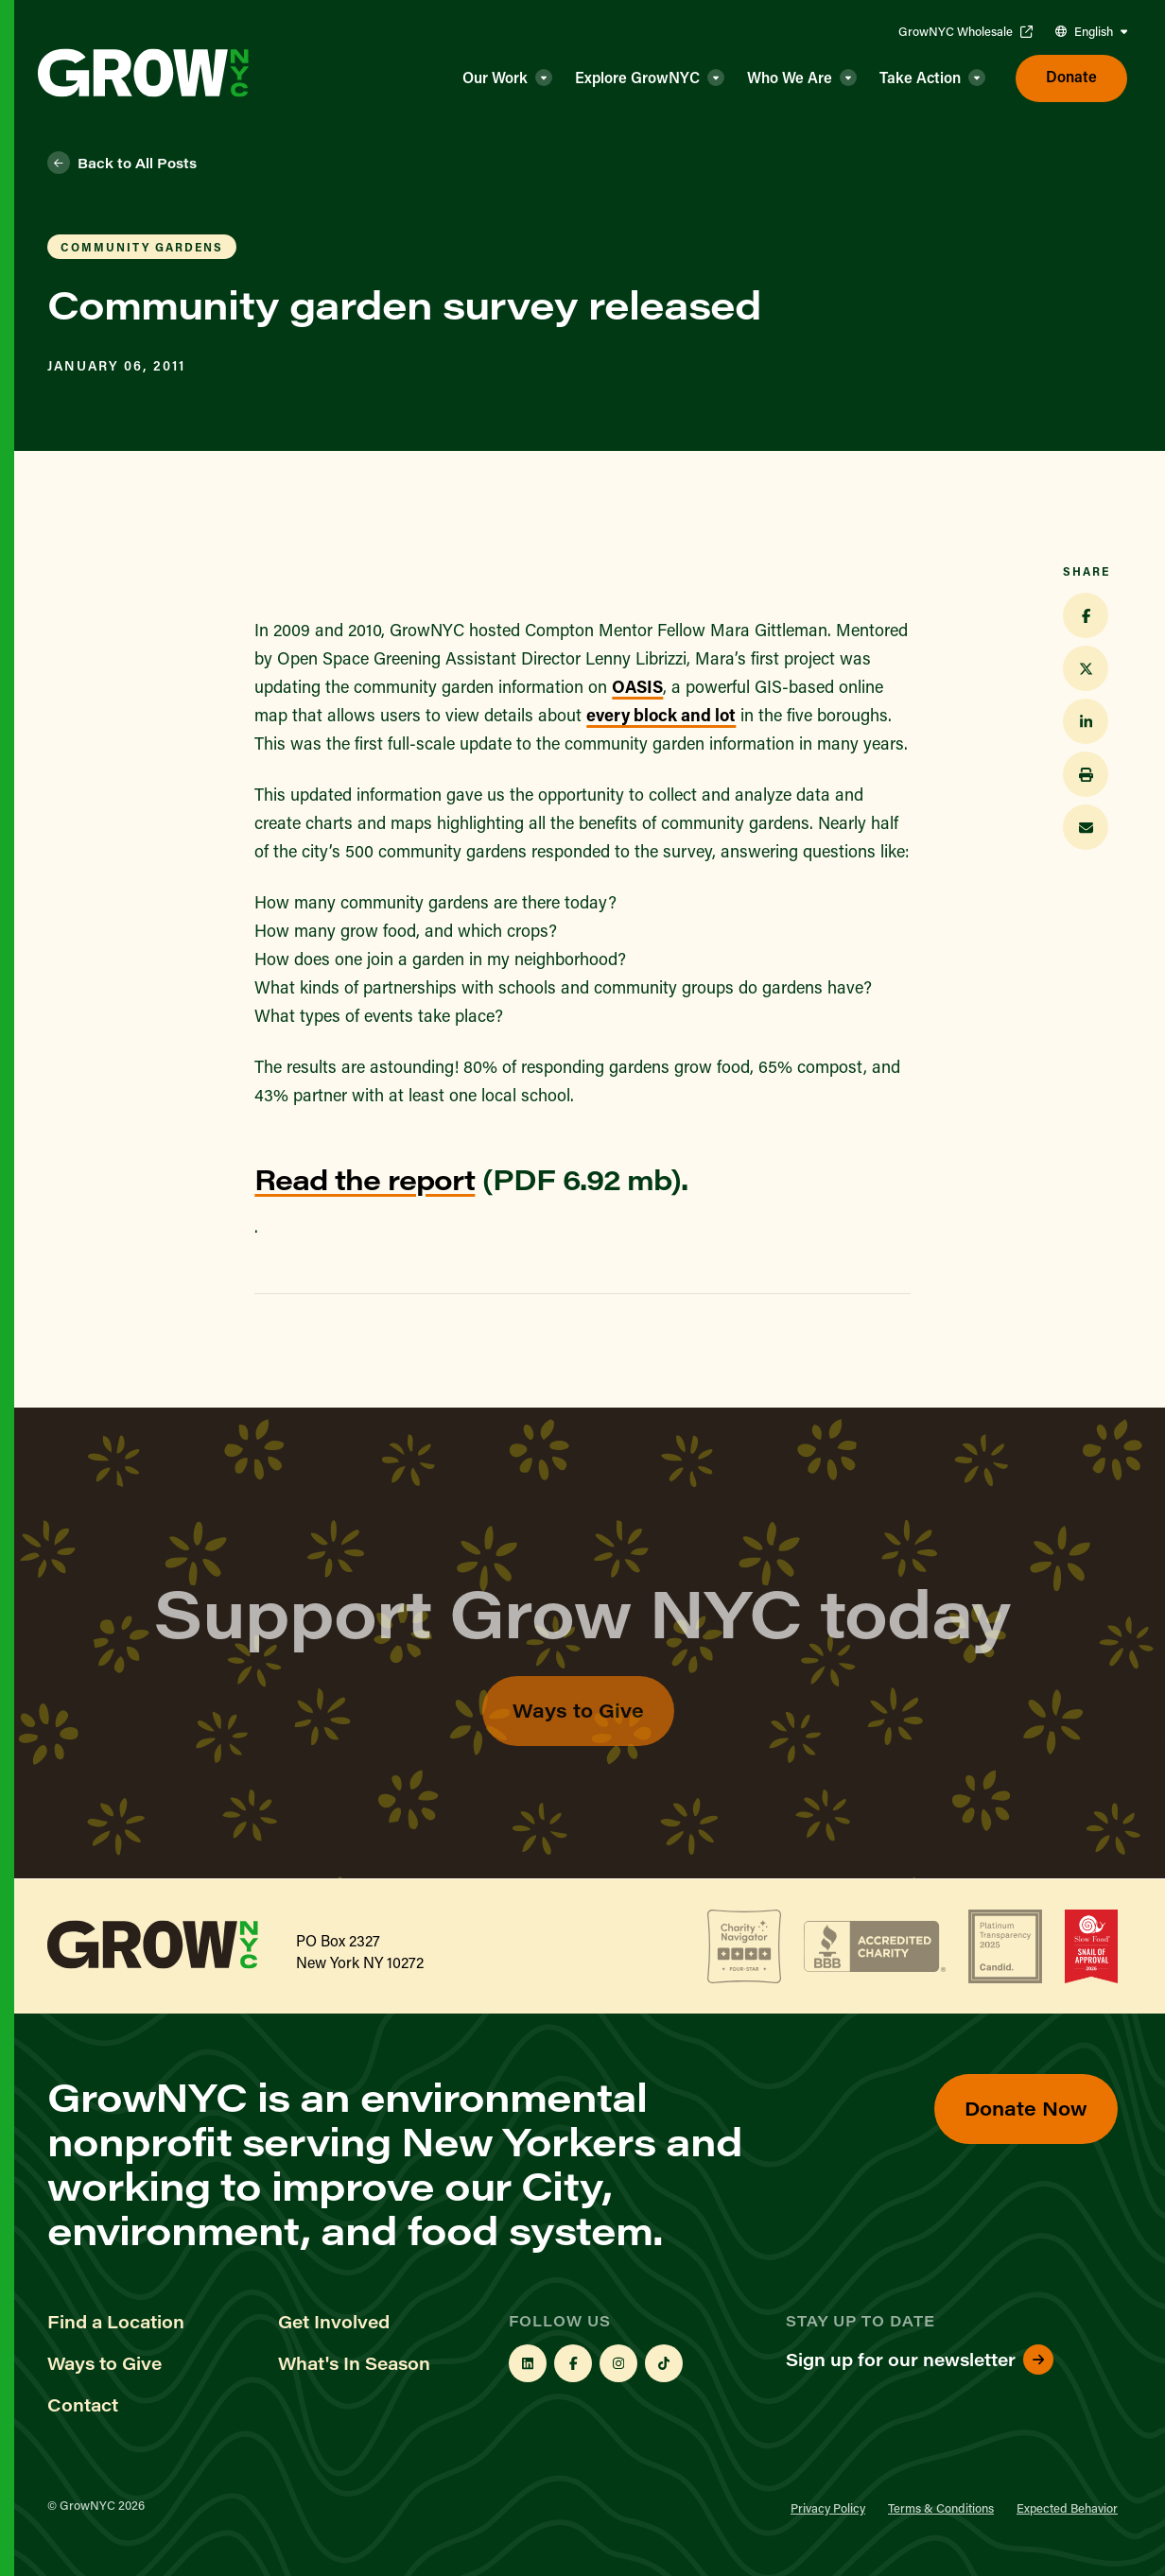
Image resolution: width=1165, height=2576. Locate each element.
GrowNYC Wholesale (965, 31)
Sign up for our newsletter (919, 2359)
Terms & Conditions (941, 2507)
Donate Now (1026, 2107)
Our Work (495, 77)
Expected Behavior (1067, 2507)
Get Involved (334, 2321)
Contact (82, 2404)
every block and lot (661, 714)
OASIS (637, 686)
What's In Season (354, 2363)
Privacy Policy (828, 2507)
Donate (1071, 76)
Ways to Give (578, 1744)
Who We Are (789, 77)
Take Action (920, 77)
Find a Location (115, 2321)
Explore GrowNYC (637, 77)
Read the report (364, 1179)
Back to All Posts (122, 162)
